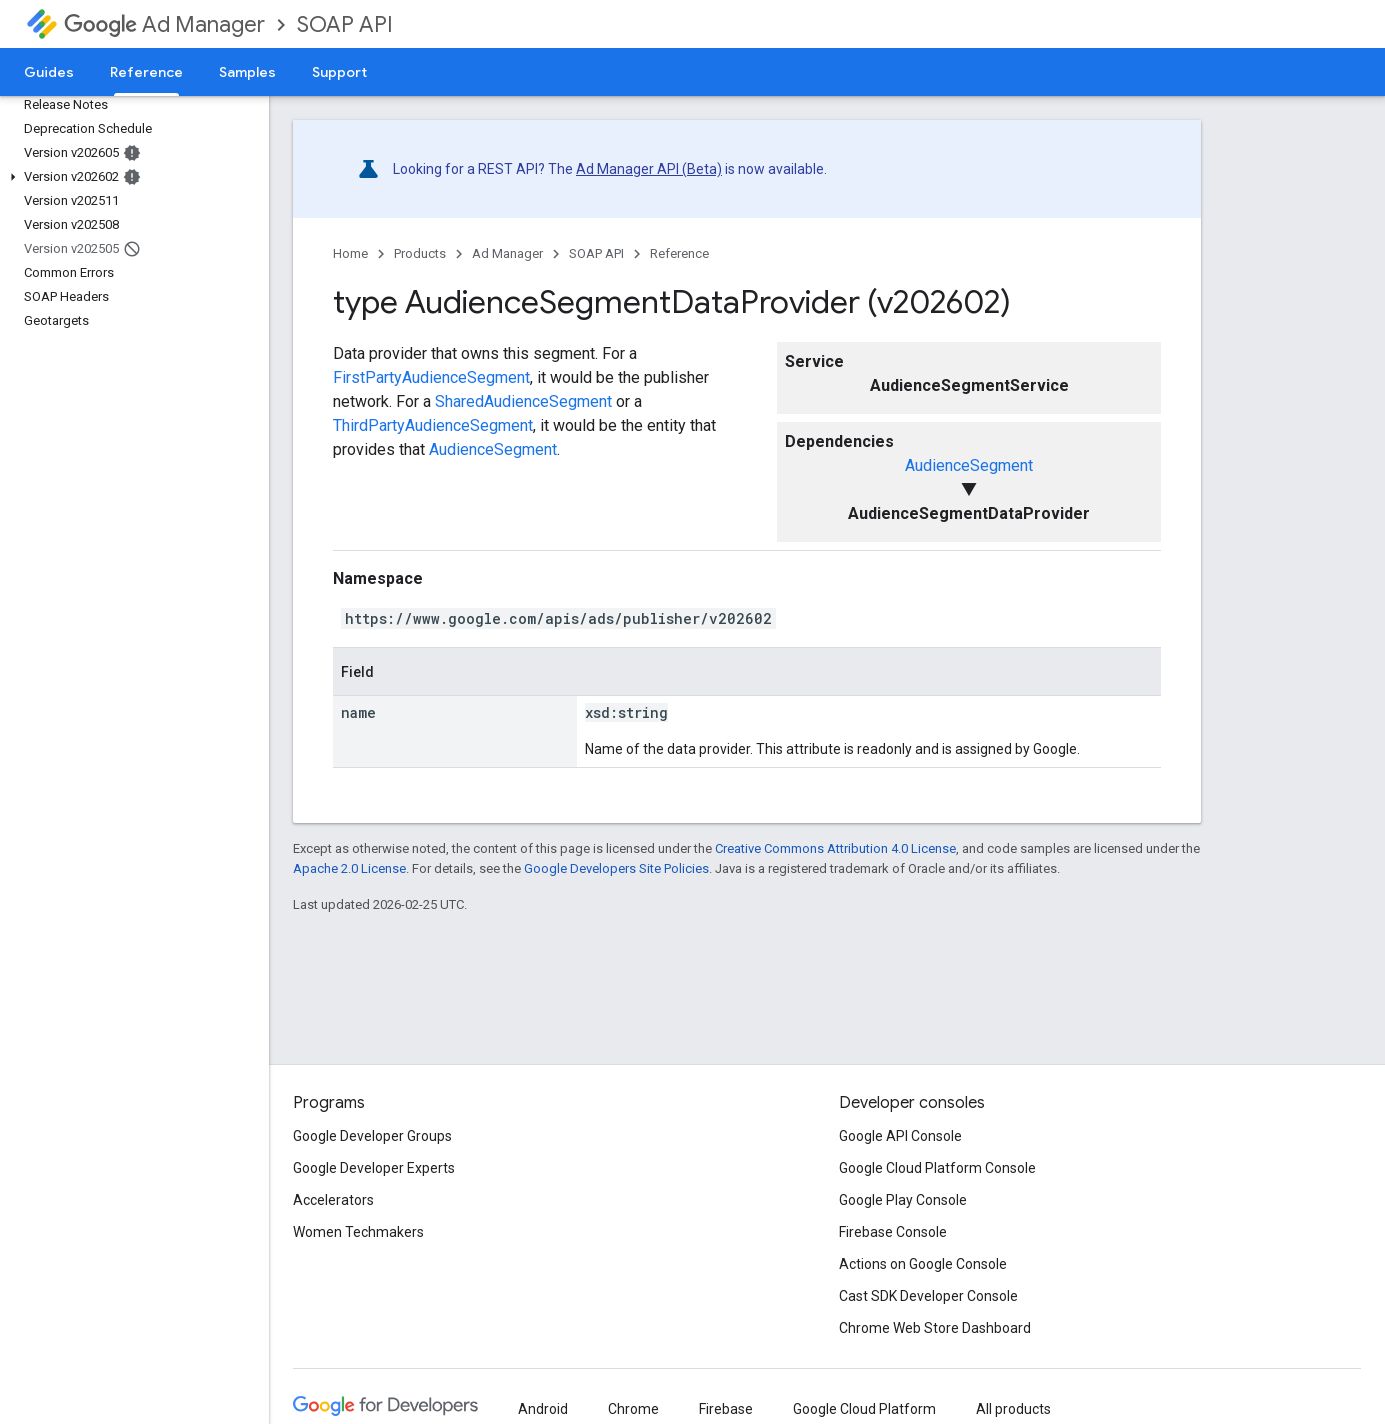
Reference (679, 253)
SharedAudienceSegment (523, 401)
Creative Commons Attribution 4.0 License (835, 848)
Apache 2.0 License (349, 868)
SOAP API (345, 24)
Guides (49, 72)
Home (350, 253)
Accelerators (333, 1200)
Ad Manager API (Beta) (649, 169)
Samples (247, 72)
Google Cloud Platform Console (937, 1168)
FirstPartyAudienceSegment (431, 377)
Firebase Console (893, 1232)
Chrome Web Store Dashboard (935, 1328)
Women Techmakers (358, 1232)
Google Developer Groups (372, 1136)
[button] (130, 177)
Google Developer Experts (374, 1168)
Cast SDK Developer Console (928, 1296)
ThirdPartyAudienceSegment (433, 425)
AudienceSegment (969, 465)
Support (339, 72)
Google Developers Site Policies (616, 868)
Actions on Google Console (923, 1264)
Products (420, 253)
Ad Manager (164, 24)
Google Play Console (903, 1200)
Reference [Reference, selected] (146, 72)
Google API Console (900, 1136)
